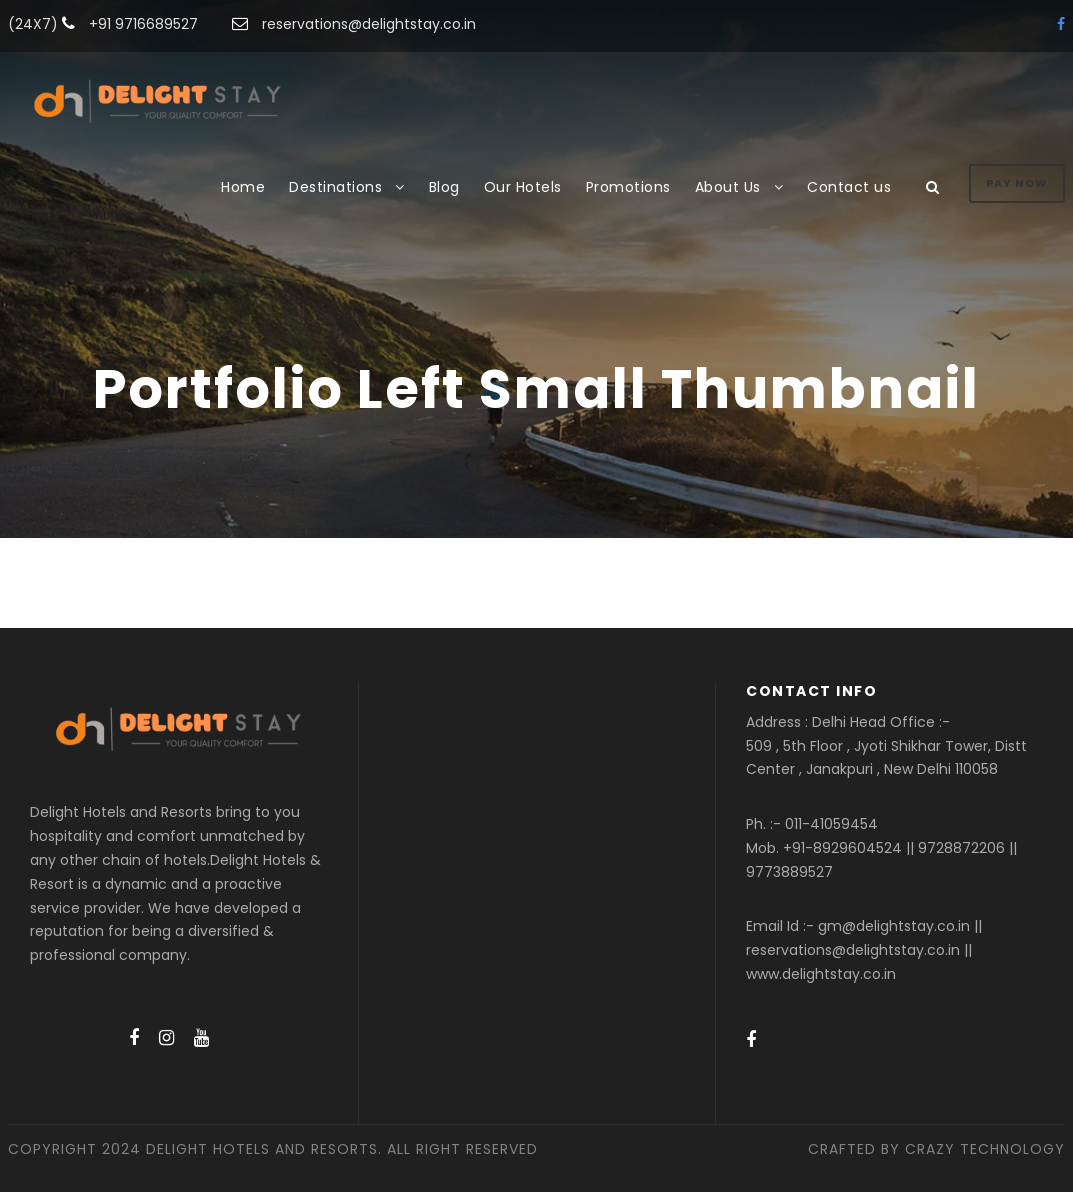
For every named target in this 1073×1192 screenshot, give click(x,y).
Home (243, 187)
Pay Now (1017, 183)
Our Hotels (523, 187)
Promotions (628, 187)
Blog (444, 187)
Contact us (849, 187)
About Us (728, 187)
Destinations (335, 187)
